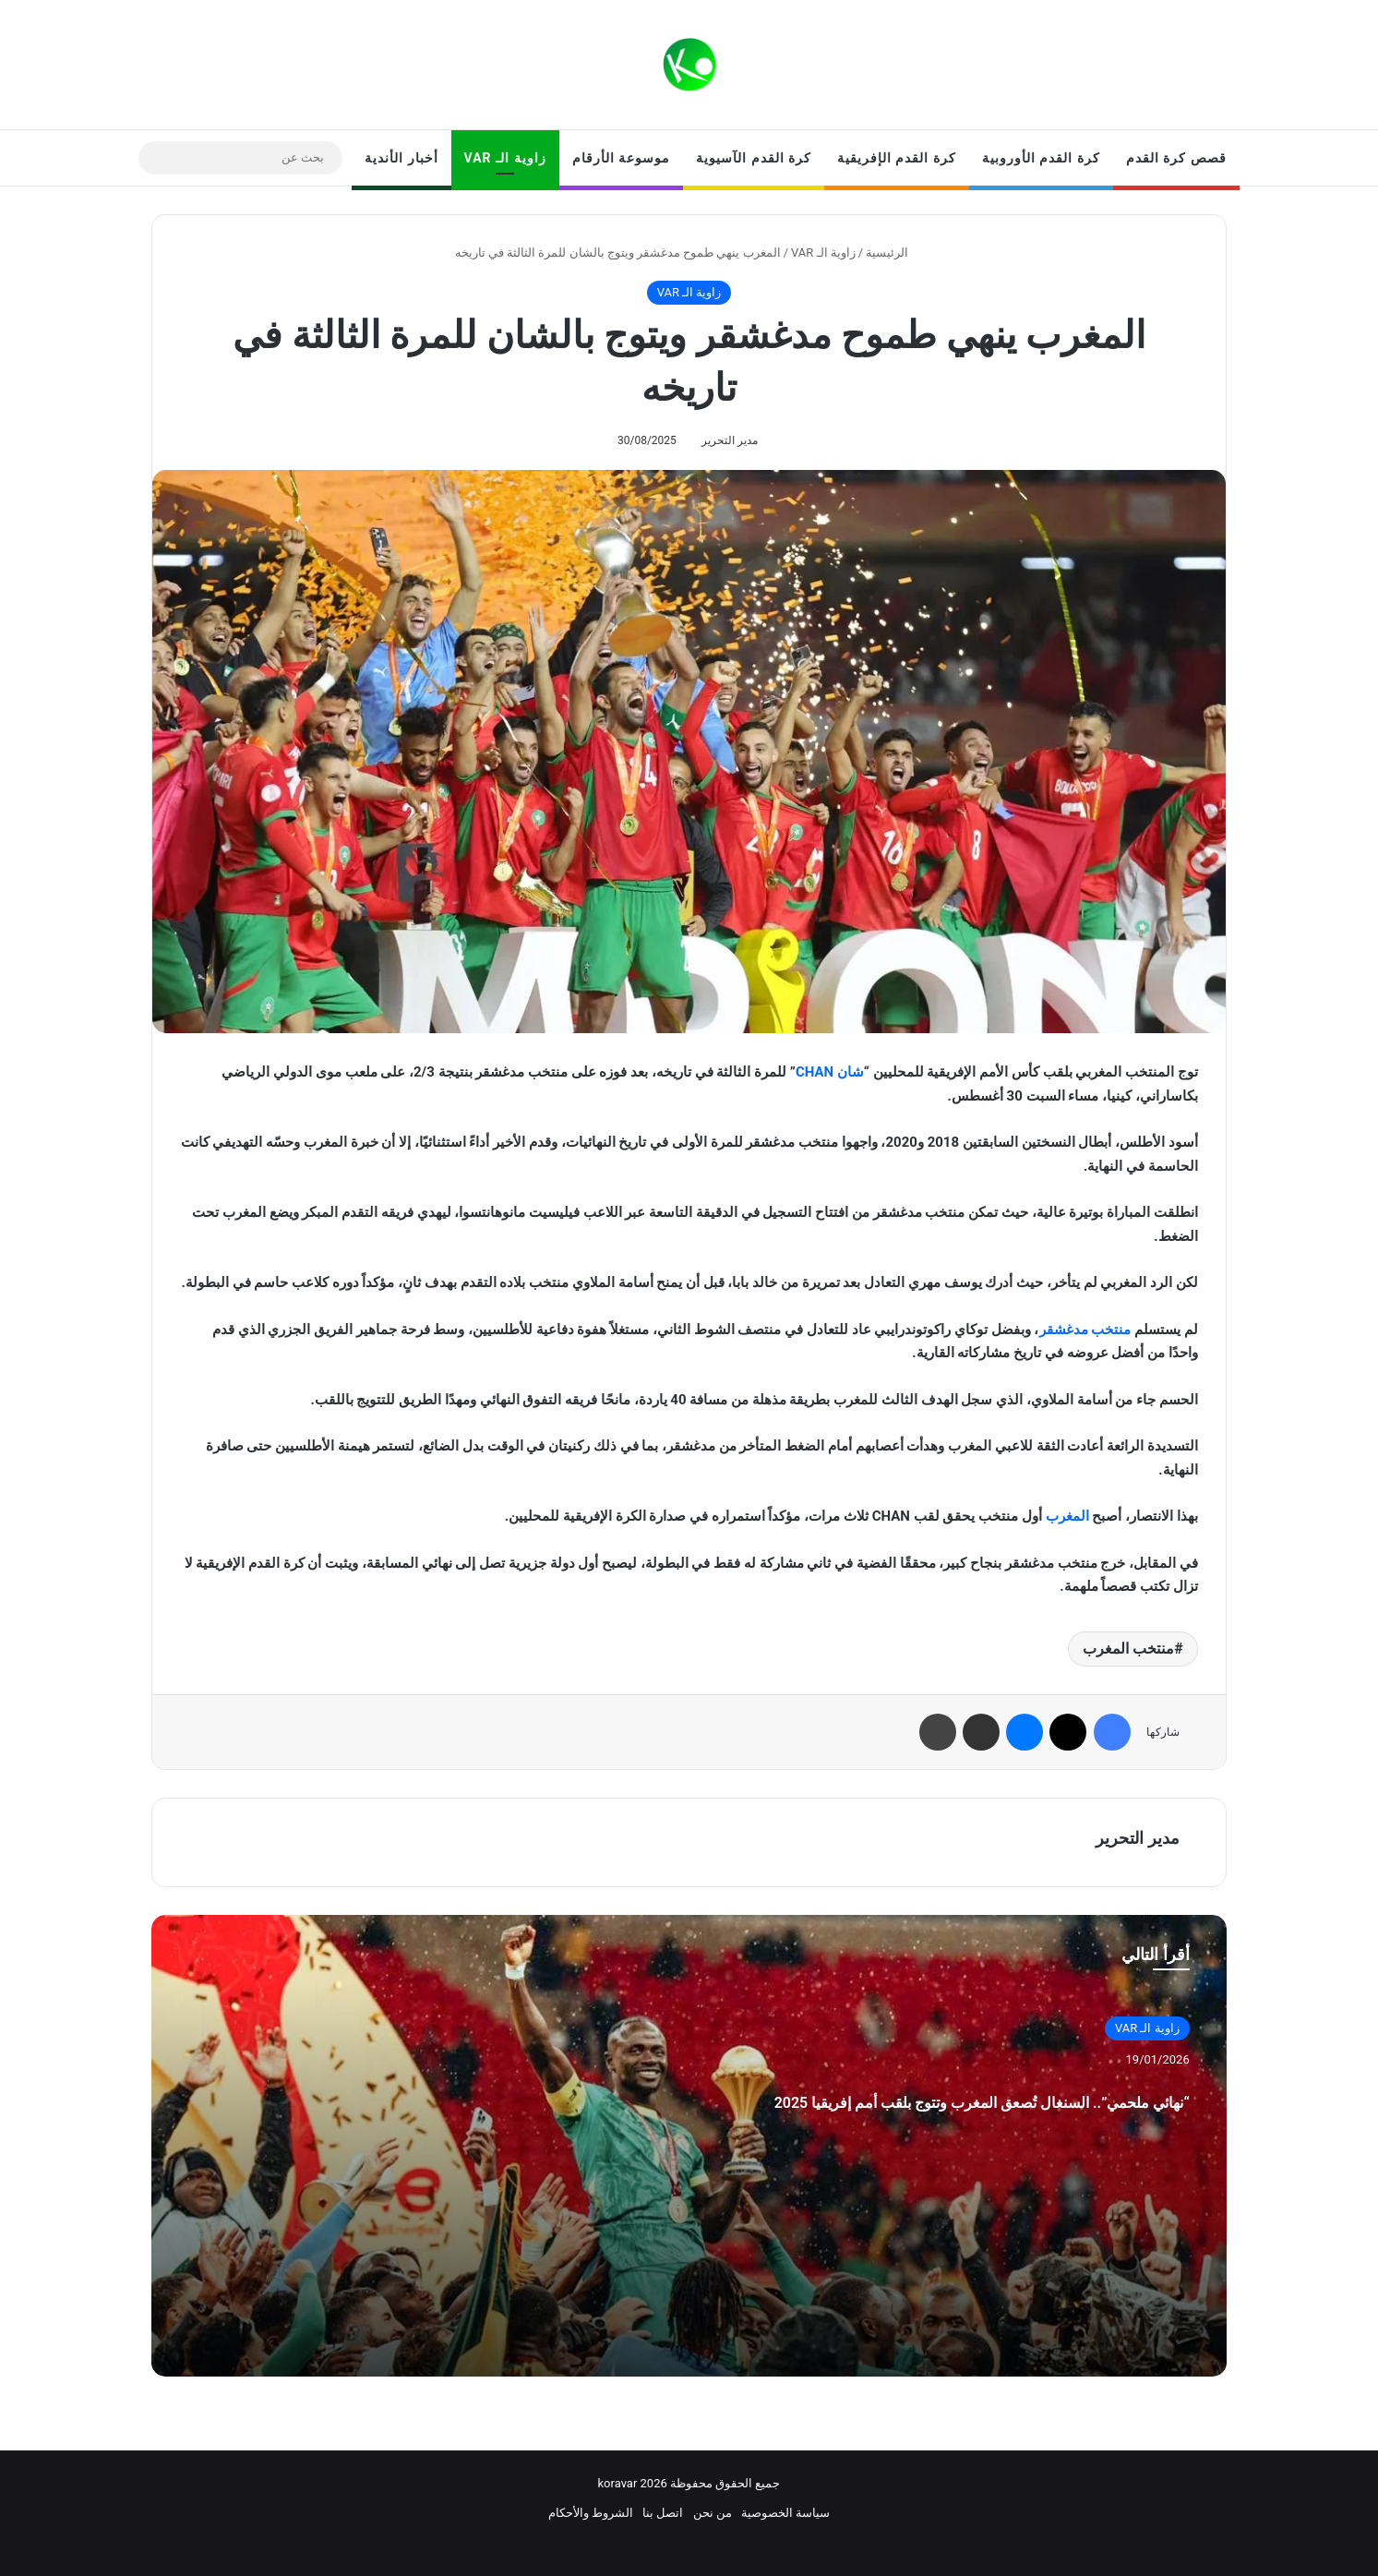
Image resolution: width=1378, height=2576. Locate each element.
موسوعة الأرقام (621, 157)
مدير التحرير (729, 440)
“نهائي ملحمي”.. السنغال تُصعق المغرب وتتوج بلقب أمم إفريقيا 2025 (890, 2117)
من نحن (712, 2513)
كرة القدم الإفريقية (896, 157)
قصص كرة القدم (1176, 157)
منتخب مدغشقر (1085, 1329)
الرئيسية (894, 252)
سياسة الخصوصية (785, 2513)
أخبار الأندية (401, 157)
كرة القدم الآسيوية (753, 157)
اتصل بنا (662, 2513)
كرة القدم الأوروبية (1041, 157)
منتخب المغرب (1128, 1648)
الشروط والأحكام (590, 2513)
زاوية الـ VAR (505, 157)
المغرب (1067, 1516)
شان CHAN (830, 1072)
